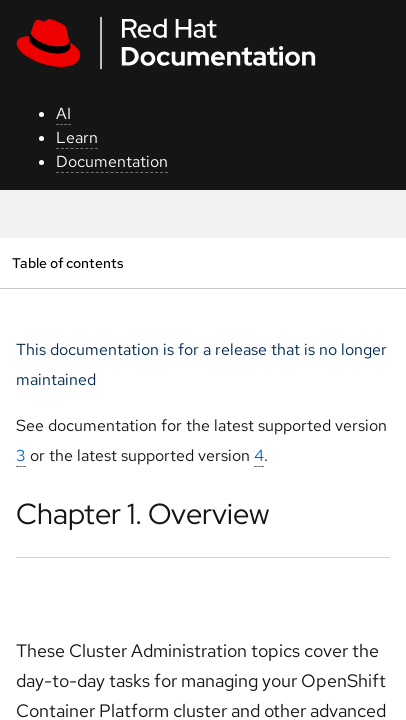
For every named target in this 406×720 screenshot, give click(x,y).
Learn (77, 137)
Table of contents (67, 262)
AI (63, 113)
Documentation (112, 161)
